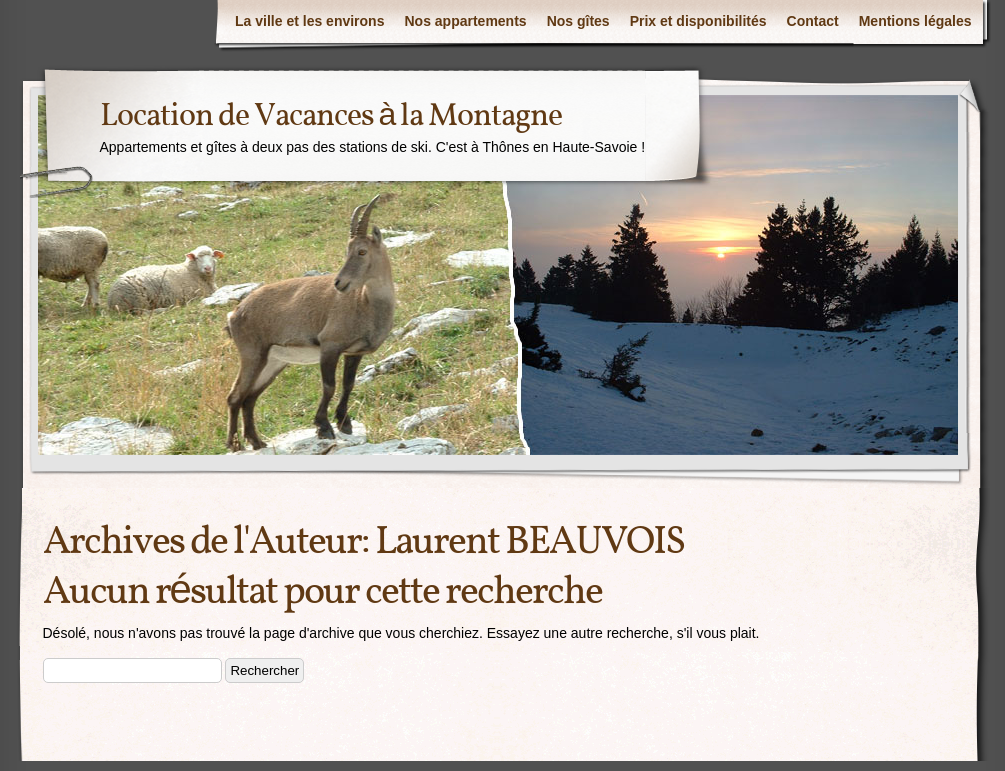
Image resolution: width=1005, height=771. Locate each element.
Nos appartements (465, 21)
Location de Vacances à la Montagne (331, 117)
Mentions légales (915, 21)
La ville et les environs (309, 21)
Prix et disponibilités (698, 21)
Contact (813, 21)
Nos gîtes (578, 21)
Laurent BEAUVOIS (529, 543)
